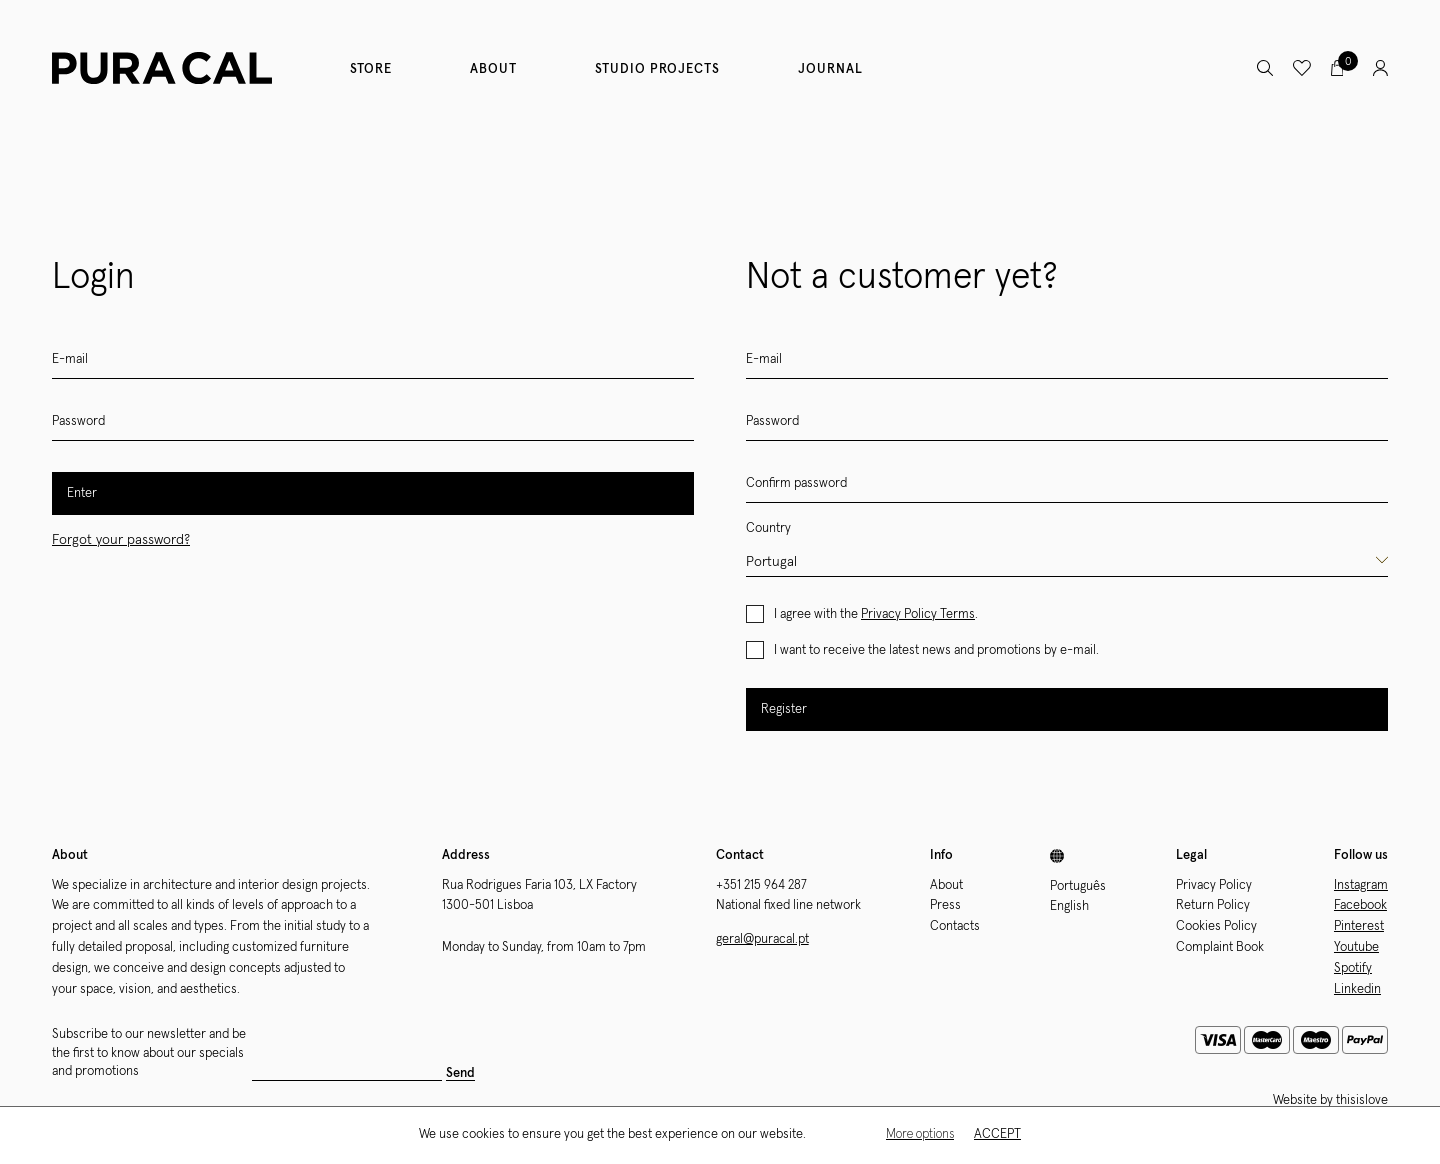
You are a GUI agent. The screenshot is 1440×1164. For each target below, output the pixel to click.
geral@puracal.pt (762, 939)
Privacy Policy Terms (918, 614)
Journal (830, 69)
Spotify (1353, 968)
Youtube (1356, 947)
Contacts (955, 926)
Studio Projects (657, 69)
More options (920, 1134)
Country (768, 528)
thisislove (1362, 1100)
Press (945, 905)
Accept (997, 1134)
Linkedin (1357, 989)
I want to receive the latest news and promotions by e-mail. (936, 650)
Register (784, 709)
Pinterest (1359, 926)
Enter (82, 493)
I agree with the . (876, 614)
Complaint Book (1220, 947)
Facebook (1360, 905)
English (1069, 906)
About (493, 69)
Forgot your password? (121, 540)
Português (1078, 886)
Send (460, 1073)
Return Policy (1213, 905)
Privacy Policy (1214, 885)
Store (371, 69)
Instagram (1361, 885)
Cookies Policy (1216, 926)
